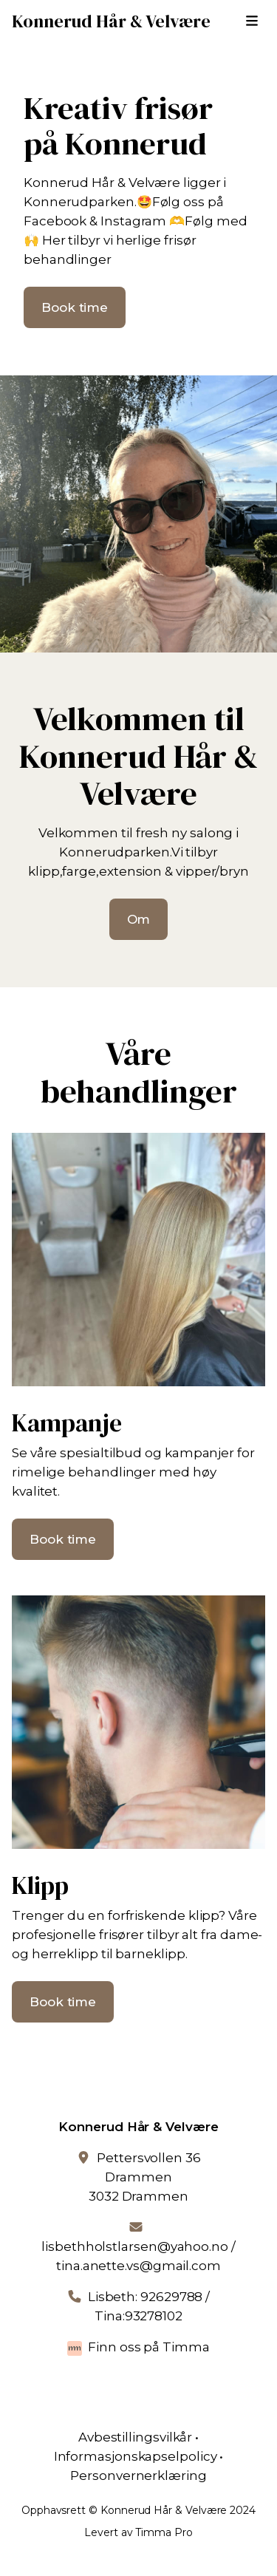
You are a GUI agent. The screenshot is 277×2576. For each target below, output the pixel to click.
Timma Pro (163, 2532)
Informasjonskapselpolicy (135, 2456)
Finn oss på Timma (149, 2347)
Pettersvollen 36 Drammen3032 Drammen (145, 2177)
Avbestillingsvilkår (135, 2437)
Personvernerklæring (138, 2475)
